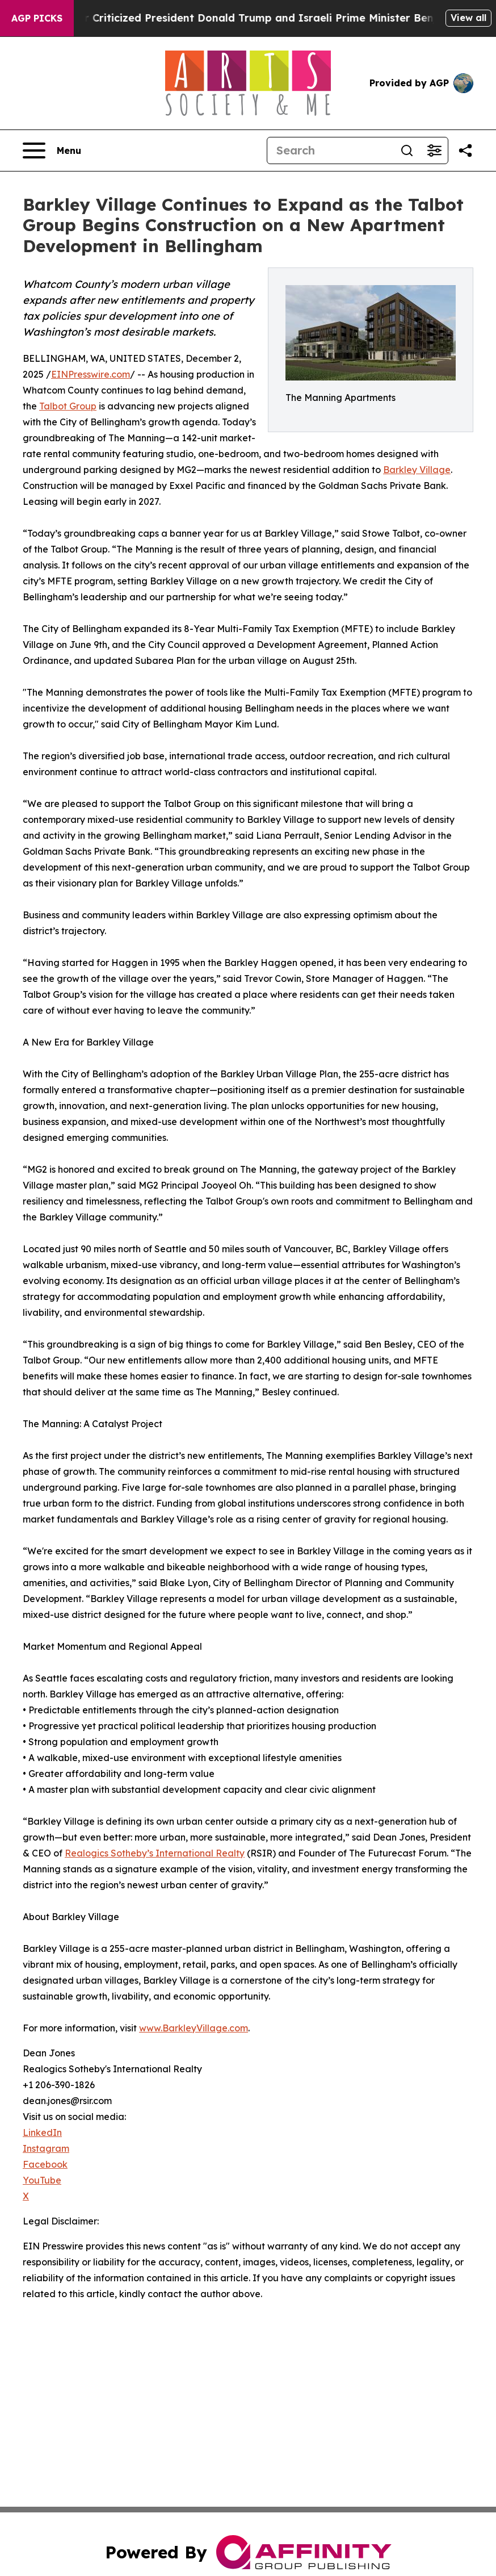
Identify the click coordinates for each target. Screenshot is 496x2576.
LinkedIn (42, 2132)
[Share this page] (465, 150)
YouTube (42, 2180)
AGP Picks (36, 18)
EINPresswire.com (90, 374)
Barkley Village (417, 469)
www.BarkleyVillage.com (193, 2028)
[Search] (330, 150)
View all (468, 17)
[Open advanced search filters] (434, 150)
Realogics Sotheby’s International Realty (155, 1853)
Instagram (46, 2148)
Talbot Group (67, 406)
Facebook (45, 2164)
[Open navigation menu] (52, 150)
